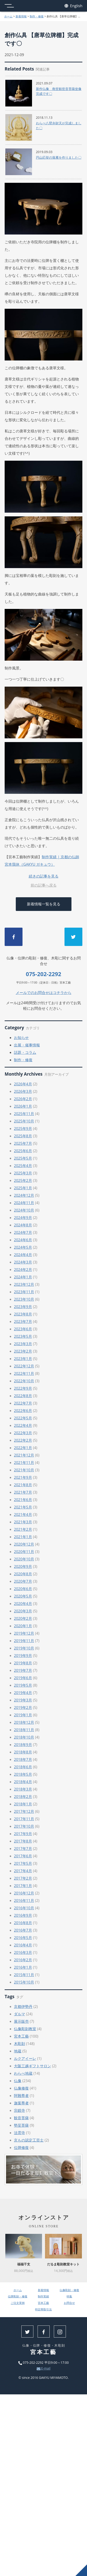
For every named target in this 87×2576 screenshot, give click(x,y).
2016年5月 (23, 1937)
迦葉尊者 (21, 2103)
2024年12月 (24, 1195)
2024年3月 (23, 1262)
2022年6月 (23, 1410)
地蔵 (17, 2051)
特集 (69, 2296)
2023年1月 (23, 1358)
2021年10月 (24, 1470)
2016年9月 (23, 1915)
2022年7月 (23, 1403)
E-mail (44, 2368)
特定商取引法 (43, 2309)
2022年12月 (24, 1366)
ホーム (8, 16)
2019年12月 (24, 1633)
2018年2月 (23, 1796)
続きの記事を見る (43, 876)
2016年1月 (23, 1967)
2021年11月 (24, 1462)
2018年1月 (23, 1804)
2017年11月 (24, 1818)
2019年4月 (23, 1692)
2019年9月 (23, 1655)
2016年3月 (23, 1952)
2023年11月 (24, 1291)
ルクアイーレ (25, 2058)
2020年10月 (24, 1559)
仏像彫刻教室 (25, 2028)
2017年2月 (23, 1878)
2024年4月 (23, 1254)
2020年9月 (23, 1566)
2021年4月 (23, 1514)
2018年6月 (23, 1766)
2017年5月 (23, 1863)
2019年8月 (23, 1663)
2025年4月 (23, 1165)
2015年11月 (24, 1974)
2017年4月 (23, 1870)
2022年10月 (24, 1380)
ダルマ (19, 2013)
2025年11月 (24, 1113)
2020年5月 (23, 1596)
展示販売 (21, 2021)
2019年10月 (24, 1648)
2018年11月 (24, 1729)
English (73, 6)
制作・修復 (37, 16)
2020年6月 (23, 1588)
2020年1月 (23, 1625)
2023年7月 (23, 1321)
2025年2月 (23, 1180)
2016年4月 (23, 1945)
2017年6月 (23, 1856)
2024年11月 (24, 1202)
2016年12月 (24, 1893)
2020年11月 (24, 1551)
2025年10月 (24, 1121)
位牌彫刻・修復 (17, 2296)
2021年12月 (24, 1455)
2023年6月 (23, 1328)
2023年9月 (23, 1306)
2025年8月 (23, 1135)
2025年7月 (23, 1143)
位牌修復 (21, 2147)
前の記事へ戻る (44, 885)
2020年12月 (24, 1544)
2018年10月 (24, 1737)
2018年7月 (23, 1759)
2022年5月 (23, 1418)
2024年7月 (23, 1232)
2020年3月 (23, 1611)
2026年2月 (23, 1098)
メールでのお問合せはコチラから (43, 992)
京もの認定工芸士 (29, 2140)
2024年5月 (23, 1247)
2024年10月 (24, 1210)
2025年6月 (23, 1150)
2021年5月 (23, 1507)
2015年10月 (24, 1982)
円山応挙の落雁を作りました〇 (58, 157)
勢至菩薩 (21, 2125)
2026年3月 (23, 1091)
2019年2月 (23, 1707)
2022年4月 (23, 1425)
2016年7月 (23, 1930)
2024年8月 (23, 1225)
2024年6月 (23, 1239)
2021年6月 (23, 1499)
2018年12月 (24, 1722)
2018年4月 (23, 1781)
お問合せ (69, 2303)
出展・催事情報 (27, 1045)
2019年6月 (23, 1677)
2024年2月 (23, 1269)
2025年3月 (23, 1173)
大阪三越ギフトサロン (32, 2065)
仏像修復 (21, 2088)
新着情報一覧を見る (43, 904)
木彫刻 (19, 2043)
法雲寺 (19, 2132)
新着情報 (21, 16)
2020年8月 (23, 1573)
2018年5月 (23, 1774)
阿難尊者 (21, 2095)
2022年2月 (23, 1440)
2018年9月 (23, 1744)
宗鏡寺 (19, 2110)
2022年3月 (23, 1432)
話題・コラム (25, 1052)
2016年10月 (24, 1907)
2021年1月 (23, 1536)
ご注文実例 (18, 2303)
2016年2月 (23, 1959)
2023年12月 (24, 1284)
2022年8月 (23, 1395)
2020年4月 (23, 1603)
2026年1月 (23, 1106)
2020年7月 (23, 1581)
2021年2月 (23, 1529)
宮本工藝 (21, 2036)
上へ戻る (81, 2570)
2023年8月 (23, 1314)
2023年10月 (24, 1299)
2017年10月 (24, 1826)
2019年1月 (23, 1714)
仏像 (17, 2080)
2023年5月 (23, 1336)
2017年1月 (23, 1885)
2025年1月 (23, 1187)
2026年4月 (23, 1084)
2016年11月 (24, 1900)
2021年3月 (23, 1521)
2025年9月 (23, 1128)
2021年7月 (23, 1492)
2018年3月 (23, 1789)
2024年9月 (23, 1217)
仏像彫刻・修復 (69, 2290)
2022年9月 (23, 1388)
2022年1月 (23, 1447)
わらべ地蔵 (23, 2073)
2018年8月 (23, 1752)
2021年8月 (23, 1484)
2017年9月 (23, 1833)
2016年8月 (23, 1922)
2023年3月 (23, 1343)
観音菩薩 (21, 2117)
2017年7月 (23, 1848)
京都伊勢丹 (23, 2006)
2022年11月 (24, 1373)
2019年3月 (23, 1700)
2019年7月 (23, 1670)
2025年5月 (23, 1158)
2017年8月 (23, 1841)
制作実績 (43, 2296)
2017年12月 (24, 1811)
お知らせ (21, 1037)
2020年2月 (23, 1618)
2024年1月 (23, 1277)
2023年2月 (23, 1351)
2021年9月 (23, 1477)
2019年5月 (23, 1685)
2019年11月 (24, 1640)
